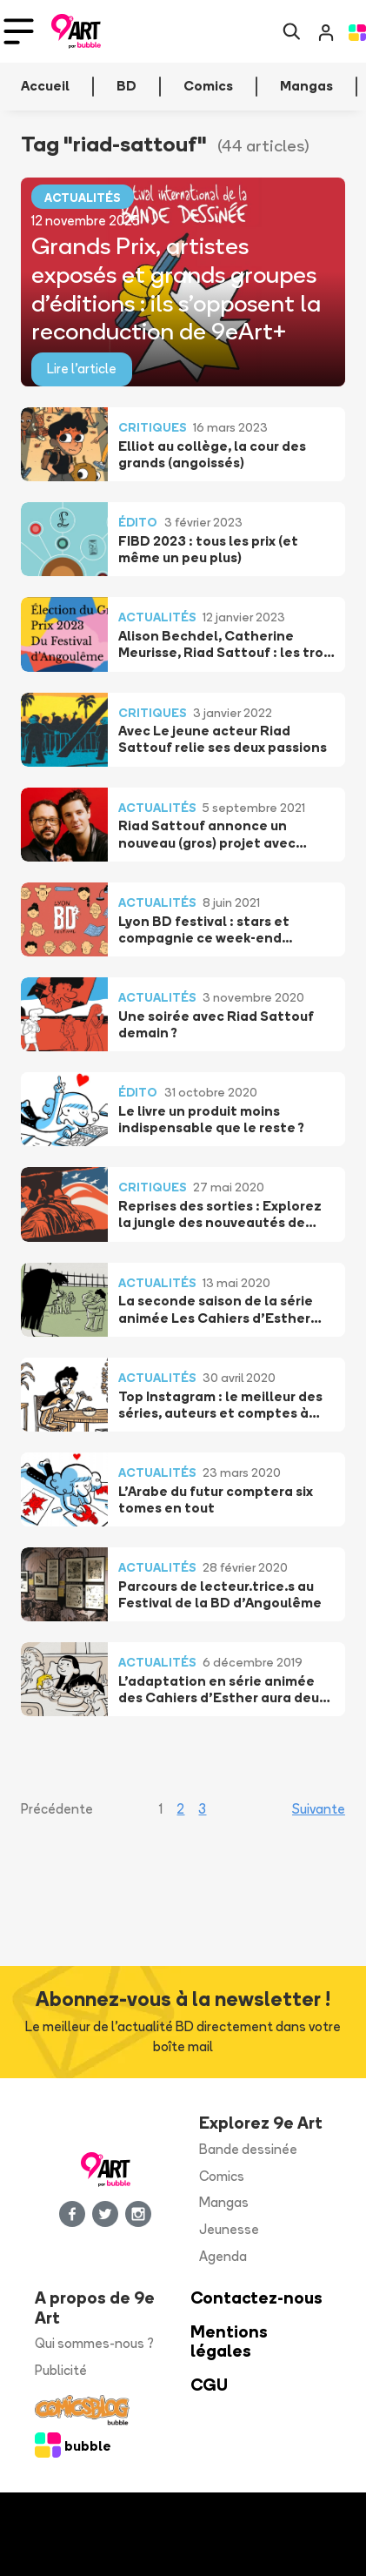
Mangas (224, 2202)
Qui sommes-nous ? (94, 2343)
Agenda (223, 2256)
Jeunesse (229, 2229)
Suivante (318, 1809)
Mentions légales (229, 2342)
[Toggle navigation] (18, 31)
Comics (221, 2176)
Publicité (61, 2370)
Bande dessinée (248, 2149)
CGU (209, 2385)
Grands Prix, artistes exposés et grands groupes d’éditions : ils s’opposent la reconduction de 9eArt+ (176, 288)
